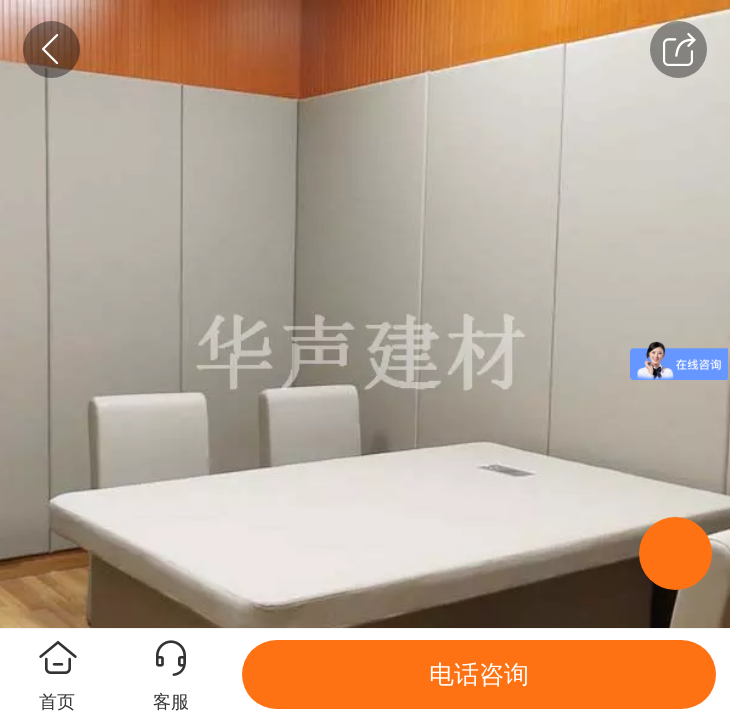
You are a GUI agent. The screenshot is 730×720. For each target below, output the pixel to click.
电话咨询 (479, 674)
